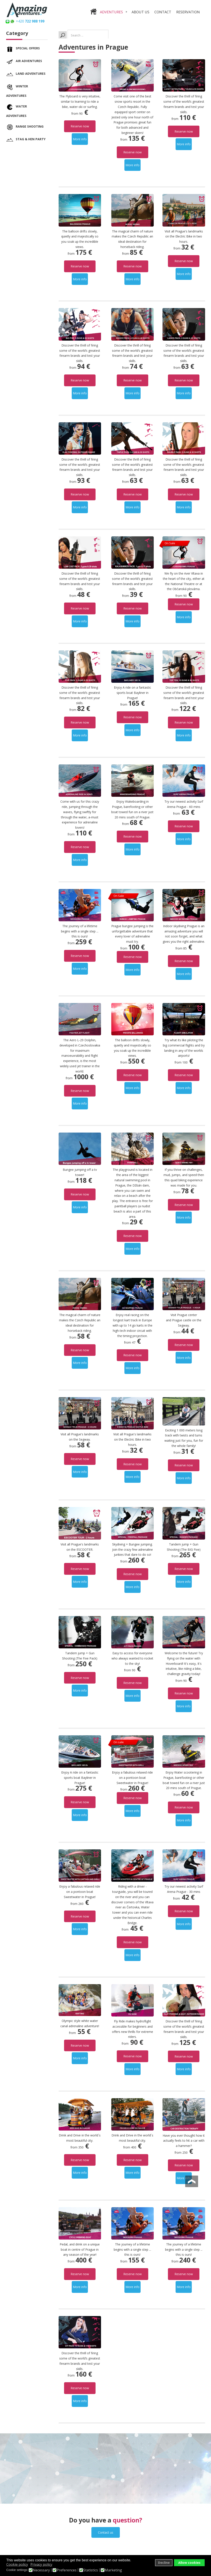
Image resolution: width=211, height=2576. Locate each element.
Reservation (188, 12)
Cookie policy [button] (17, 2564)
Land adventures (30, 73)
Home (94, 12)
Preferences (67, 2570)
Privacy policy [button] (41, 2564)
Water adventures (16, 111)
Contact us (105, 2532)
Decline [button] (164, 2562)
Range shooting (30, 126)
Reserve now (80, 126)
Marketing (113, 2570)
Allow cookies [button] (189, 2562)
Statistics (90, 2570)
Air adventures (29, 61)
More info (80, 139)
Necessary (41, 2570)
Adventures (111, 12)
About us (140, 12)
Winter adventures (17, 91)
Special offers (28, 48)
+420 (30, 21)
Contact (162, 12)
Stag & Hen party (30, 139)
